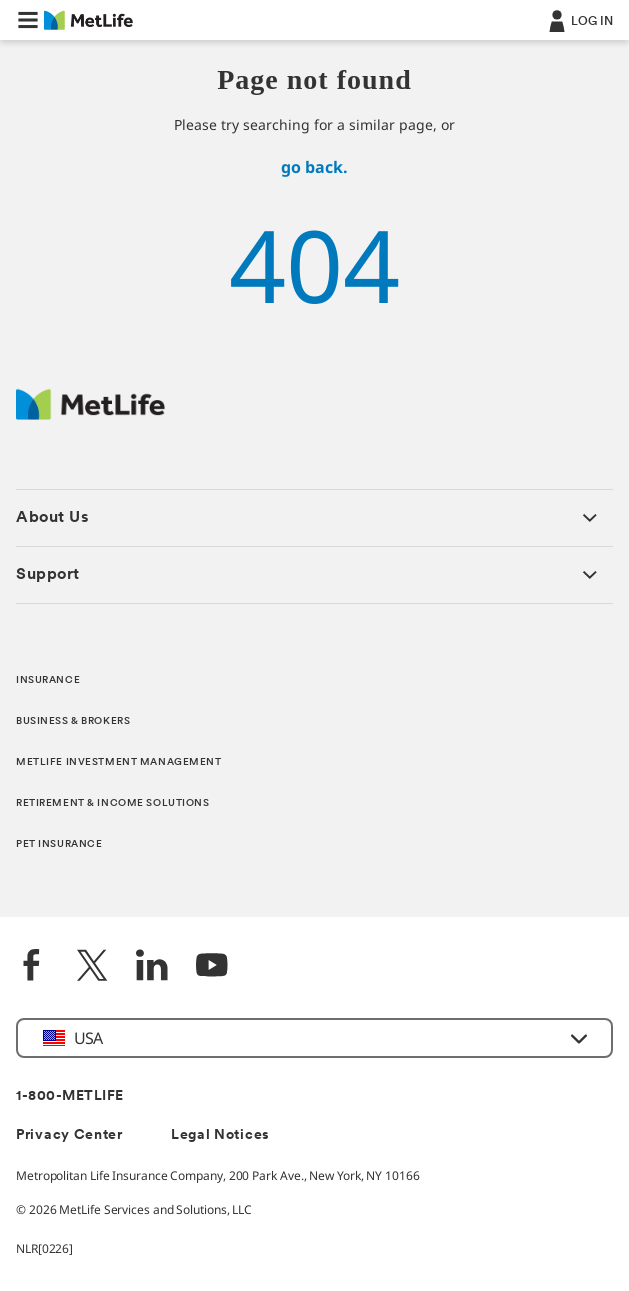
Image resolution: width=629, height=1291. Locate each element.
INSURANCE (48, 680)
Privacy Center (69, 1135)
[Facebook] (32, 967)
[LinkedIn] (152, 967)
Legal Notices (220, 1135)
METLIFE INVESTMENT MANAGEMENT (119, 762)
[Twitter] (92, 967)
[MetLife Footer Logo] (90, 414)
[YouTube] (212, 967)
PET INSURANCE (59, 844)
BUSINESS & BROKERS (73, 721)
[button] (28, 20)
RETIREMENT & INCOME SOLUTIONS (113, 803)
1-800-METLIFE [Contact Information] (70, 1096)
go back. (314, 167)
